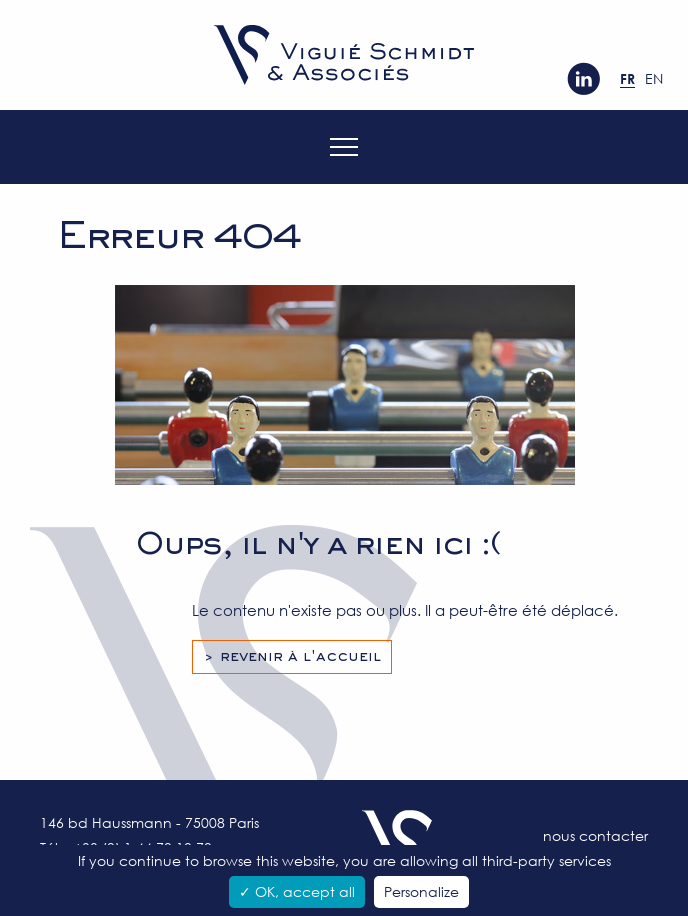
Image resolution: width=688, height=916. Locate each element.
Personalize (421, 891)
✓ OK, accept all (297, 891)
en (654, 78)
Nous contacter (595, 835)
